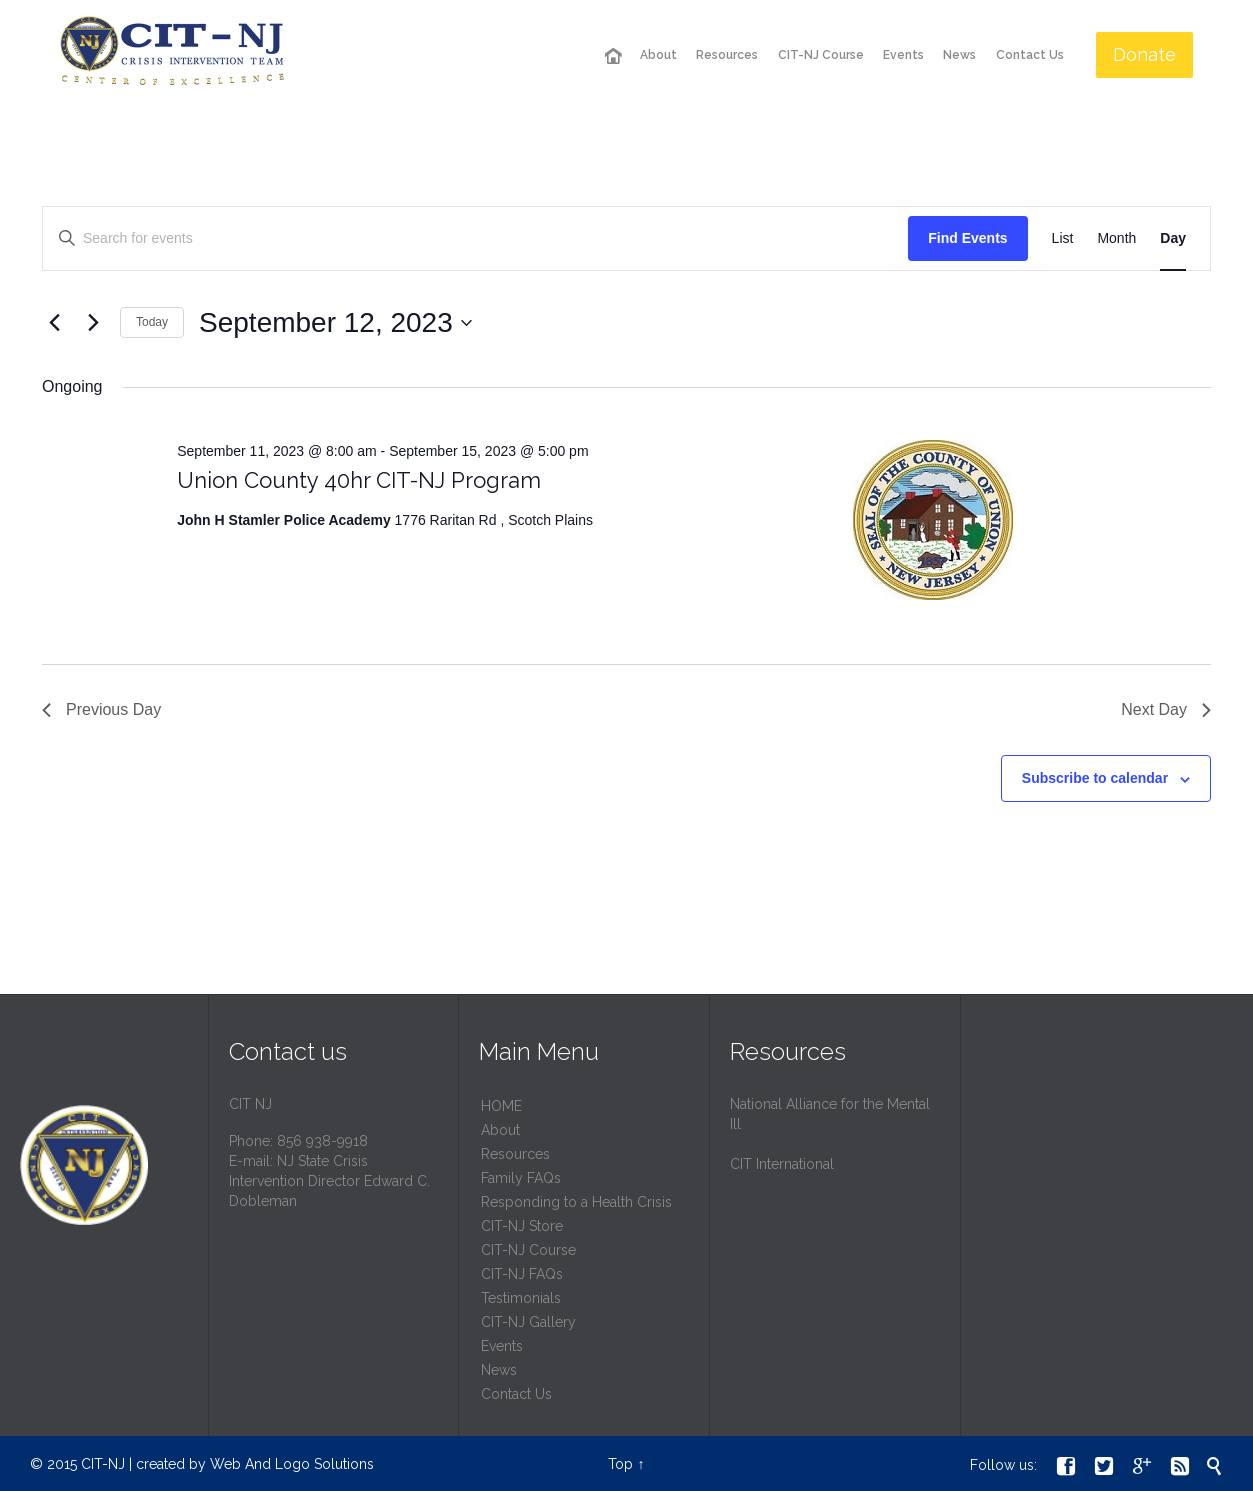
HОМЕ (501, 1106)
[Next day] (93, 323)
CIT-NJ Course (528, 1250)
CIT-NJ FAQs (522, 1274)
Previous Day (101, 709)
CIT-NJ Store (522, 1226)
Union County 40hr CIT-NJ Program (359, 480)
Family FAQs (521, 1178)
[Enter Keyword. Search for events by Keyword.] (475, 238)
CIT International (782, 1164)
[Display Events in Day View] (1173, 238)
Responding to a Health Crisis (576, 1202)
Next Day (1166, 709)
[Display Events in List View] (1063, 238)
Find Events (967, 238)
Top (620, 1464)
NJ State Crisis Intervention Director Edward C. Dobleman (329, 1181)
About (500, 1130)
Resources (515, 1154)
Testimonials (521, 1298)
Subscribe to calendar (1095, 778)
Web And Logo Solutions (292, 1464)
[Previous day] (54, 323)
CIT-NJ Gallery (528, 1322)
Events (502, 1346)
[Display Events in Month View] (1116, 238)
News (499, 1370)
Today (152, 322)
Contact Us (516, 1394)
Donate (1144, 54)
